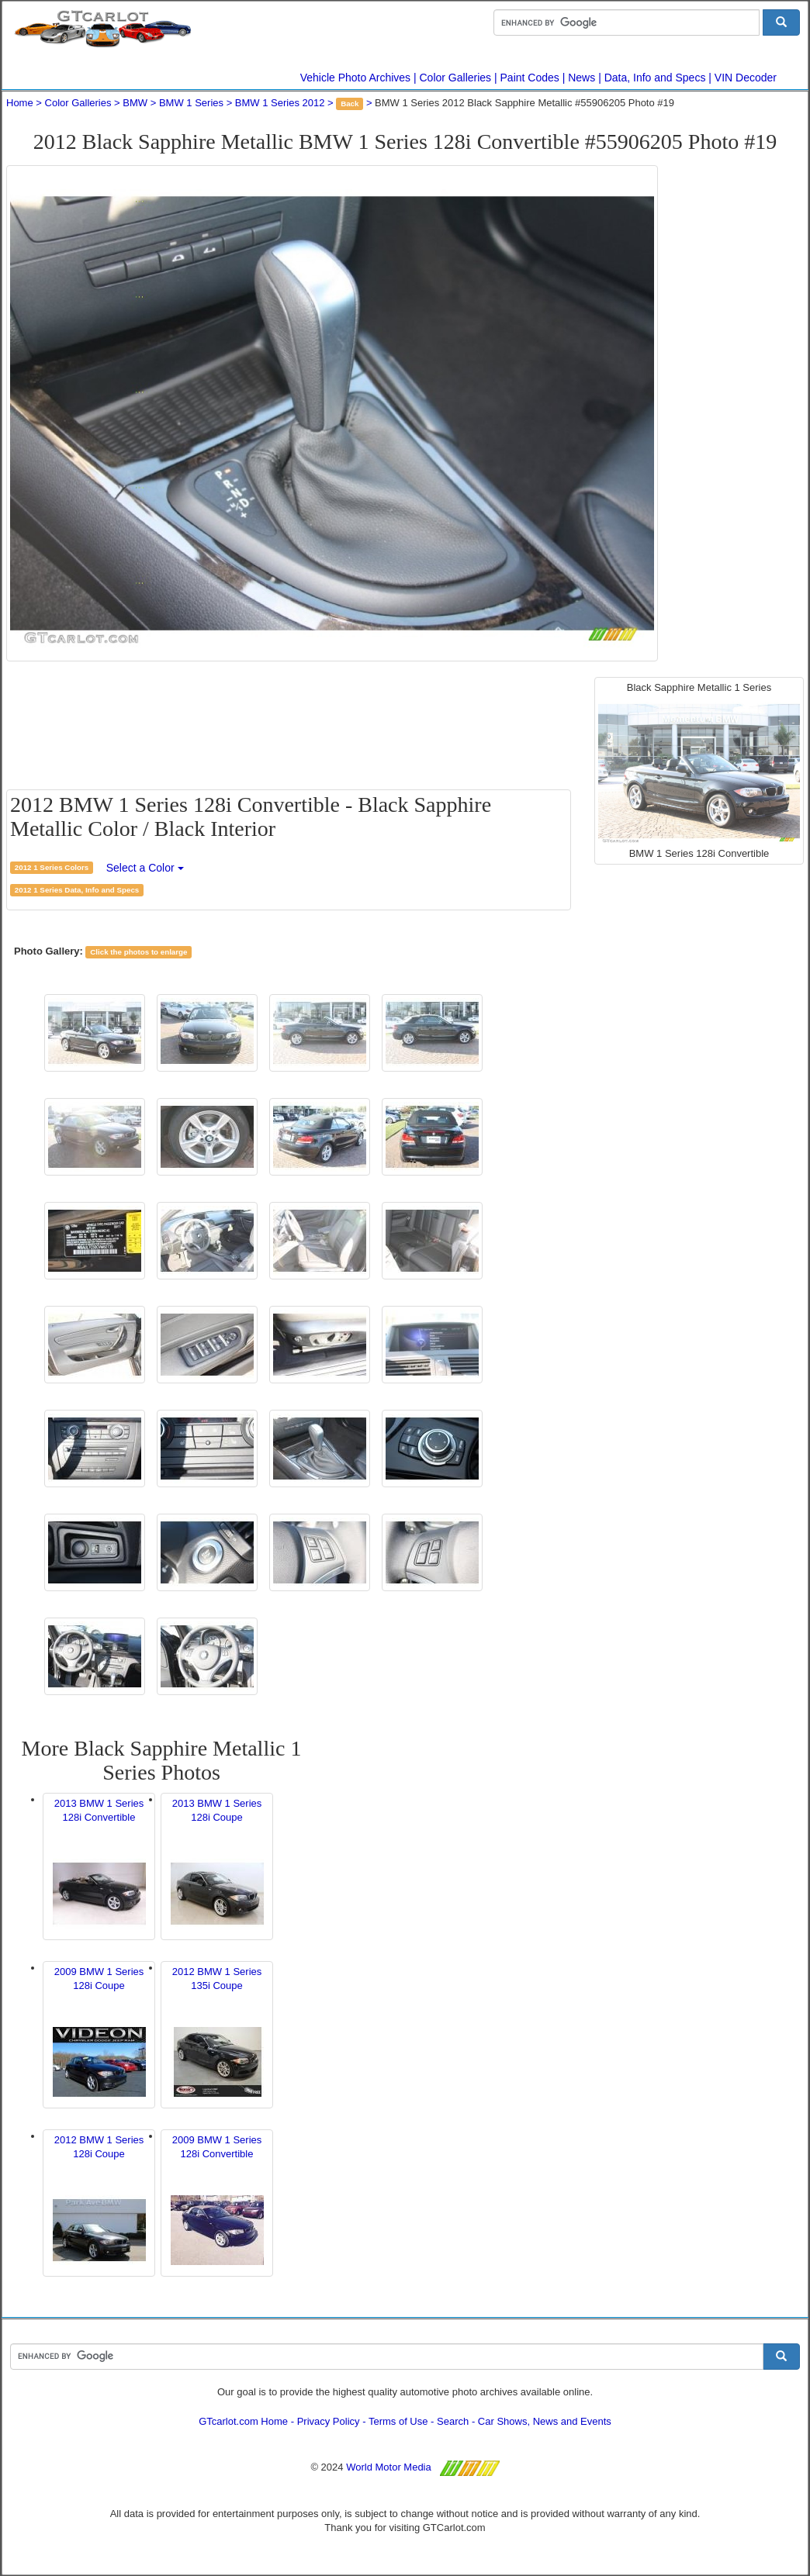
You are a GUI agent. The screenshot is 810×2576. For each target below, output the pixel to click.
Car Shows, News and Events (544, 2421)
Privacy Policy (328, 2421)
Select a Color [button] (145, 868)
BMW (135, 103)
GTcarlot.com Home (243, 2421)
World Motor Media (388, 2467)
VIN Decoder (746, 77)
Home (19, 103)
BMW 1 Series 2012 (280, 103)
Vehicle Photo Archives (355, 77)
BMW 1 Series (191, 103)
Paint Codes (529, 77)
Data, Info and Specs (655, 77)
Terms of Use (398, 2421)
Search (453, 2421)
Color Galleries (456, 77)
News (581, 77)
